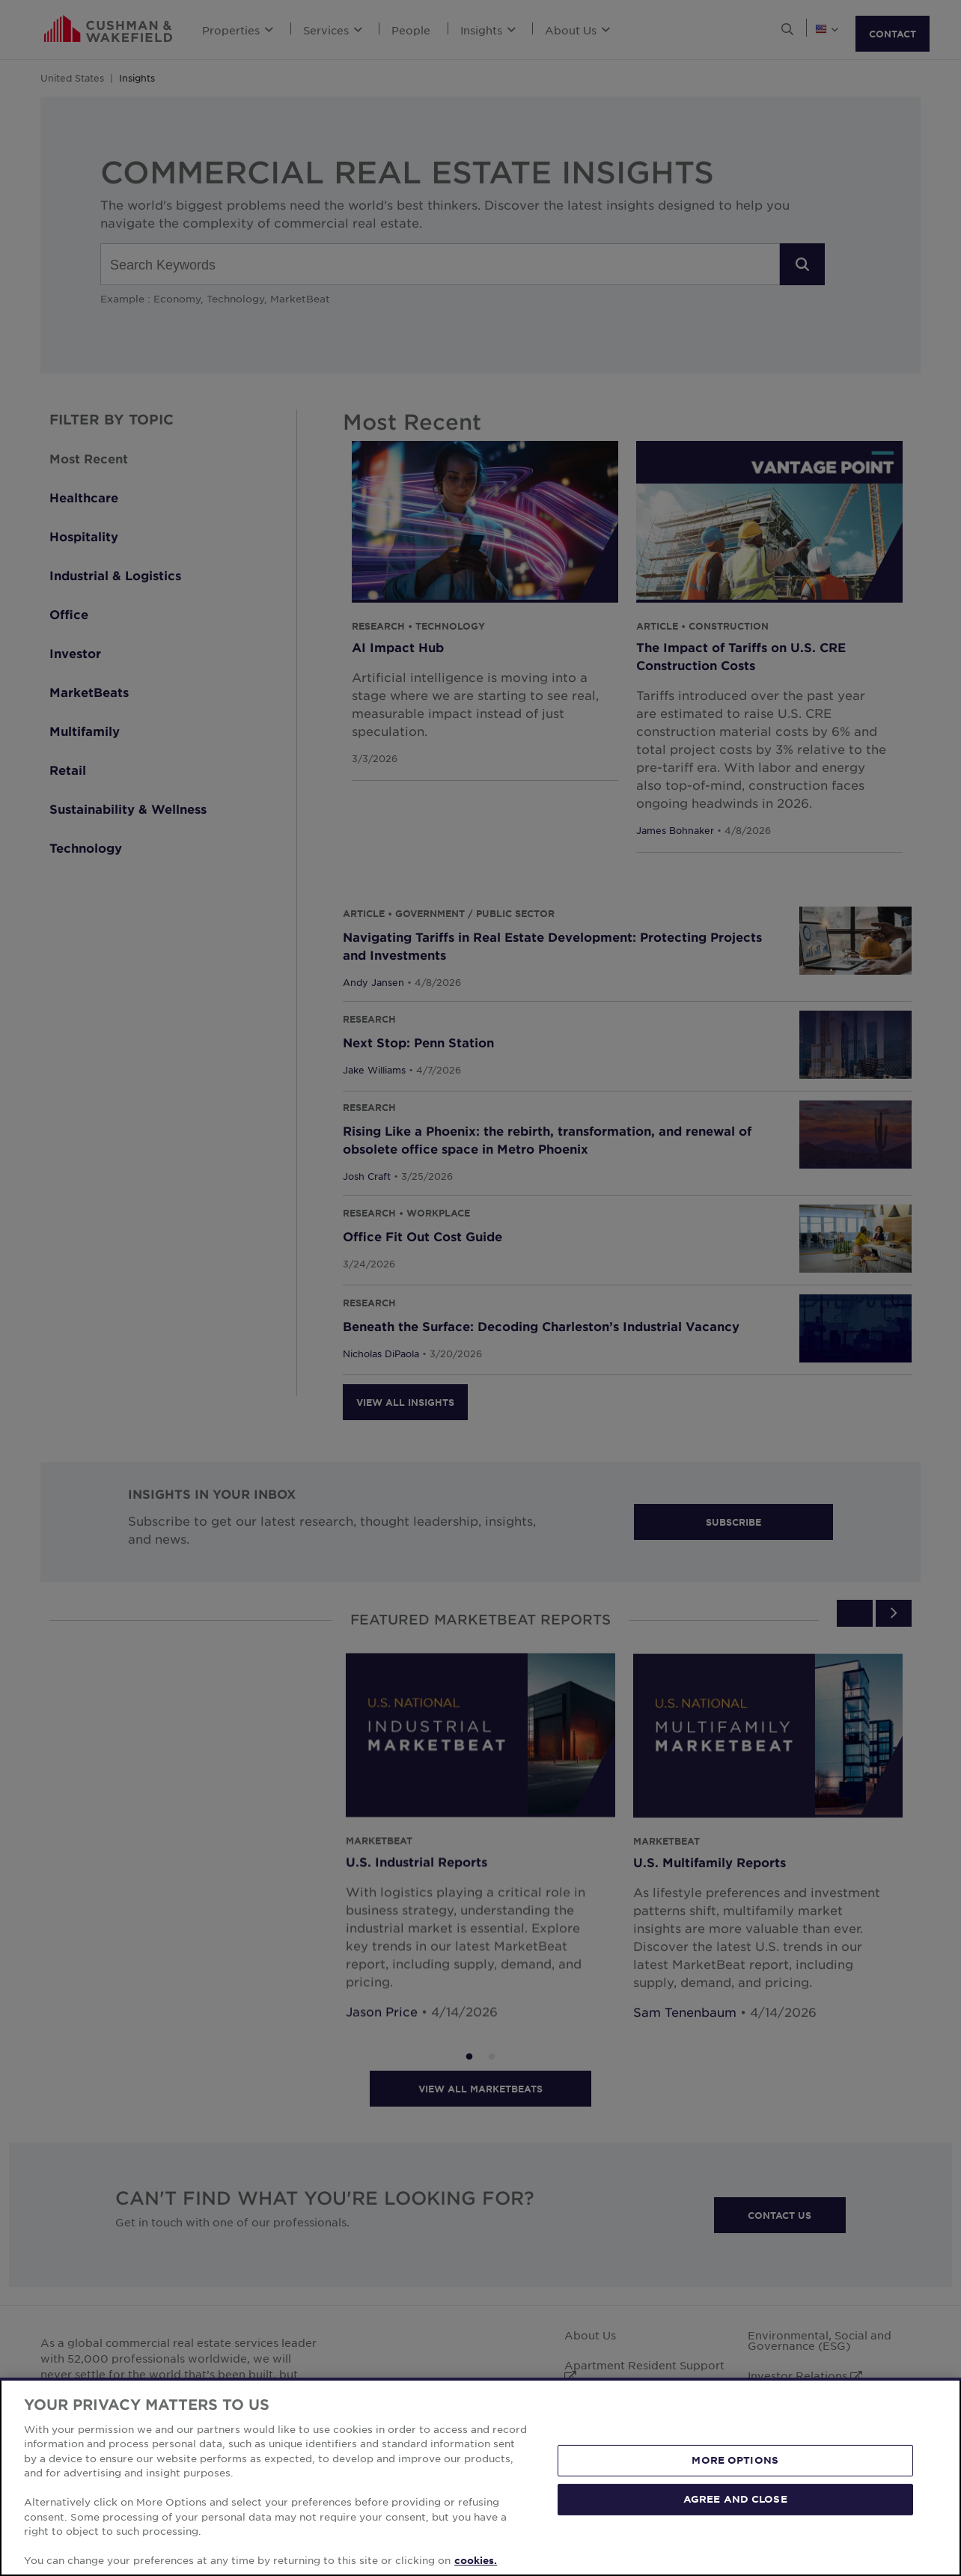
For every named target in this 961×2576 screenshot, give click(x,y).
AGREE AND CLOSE (735, 2499)
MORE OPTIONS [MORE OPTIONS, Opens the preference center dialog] (735, 2460)
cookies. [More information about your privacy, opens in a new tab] (475, 2560)
